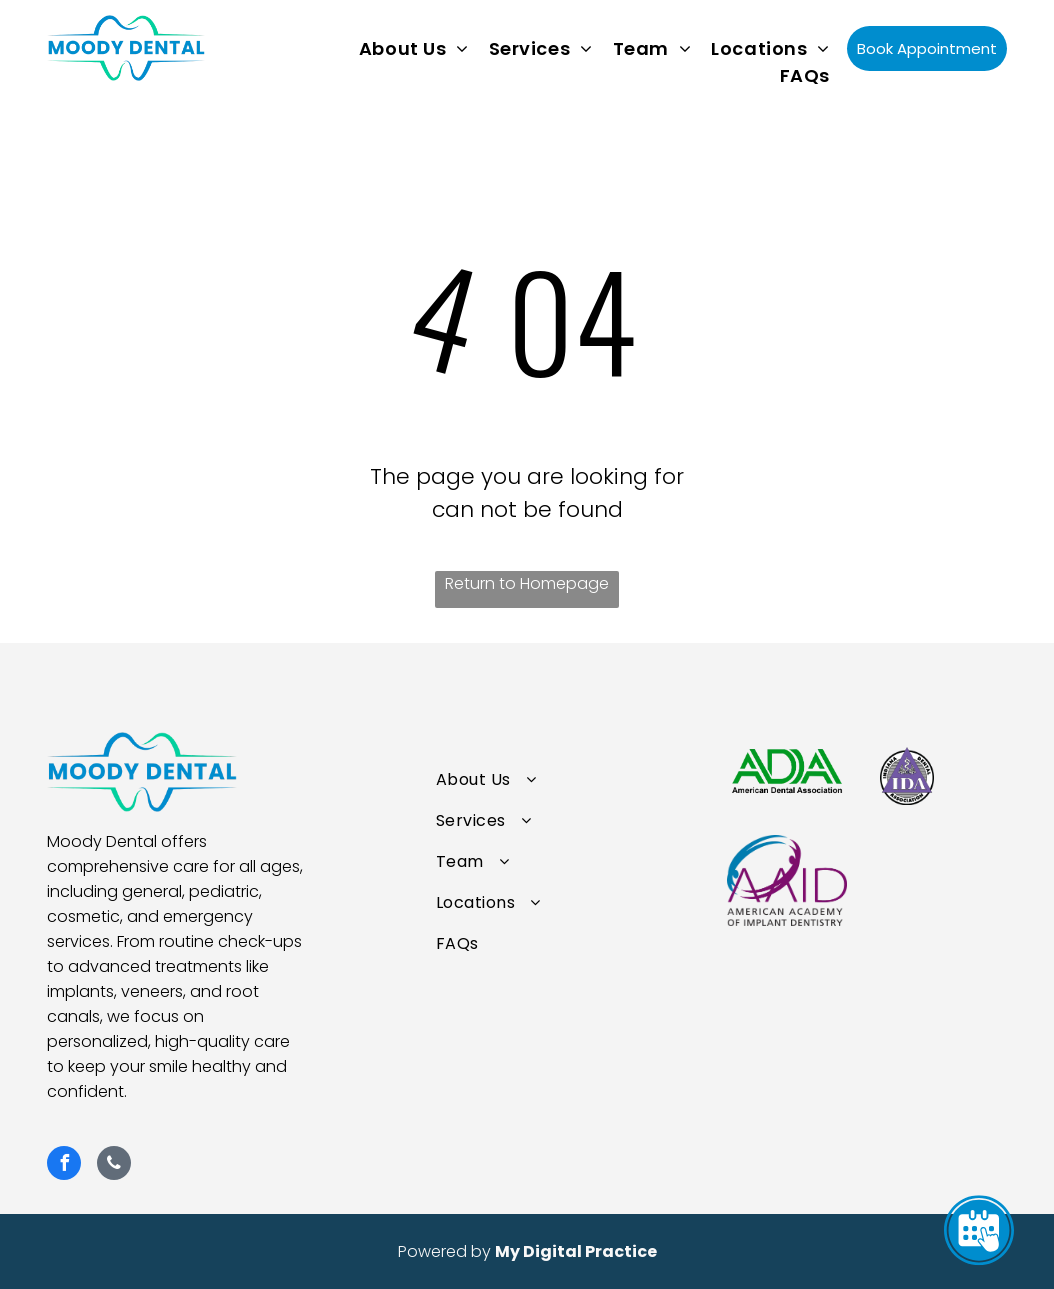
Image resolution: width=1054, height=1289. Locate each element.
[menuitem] (414, 48)
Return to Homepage (527, 583)
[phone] (114, 1165)
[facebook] (64, 1165)
